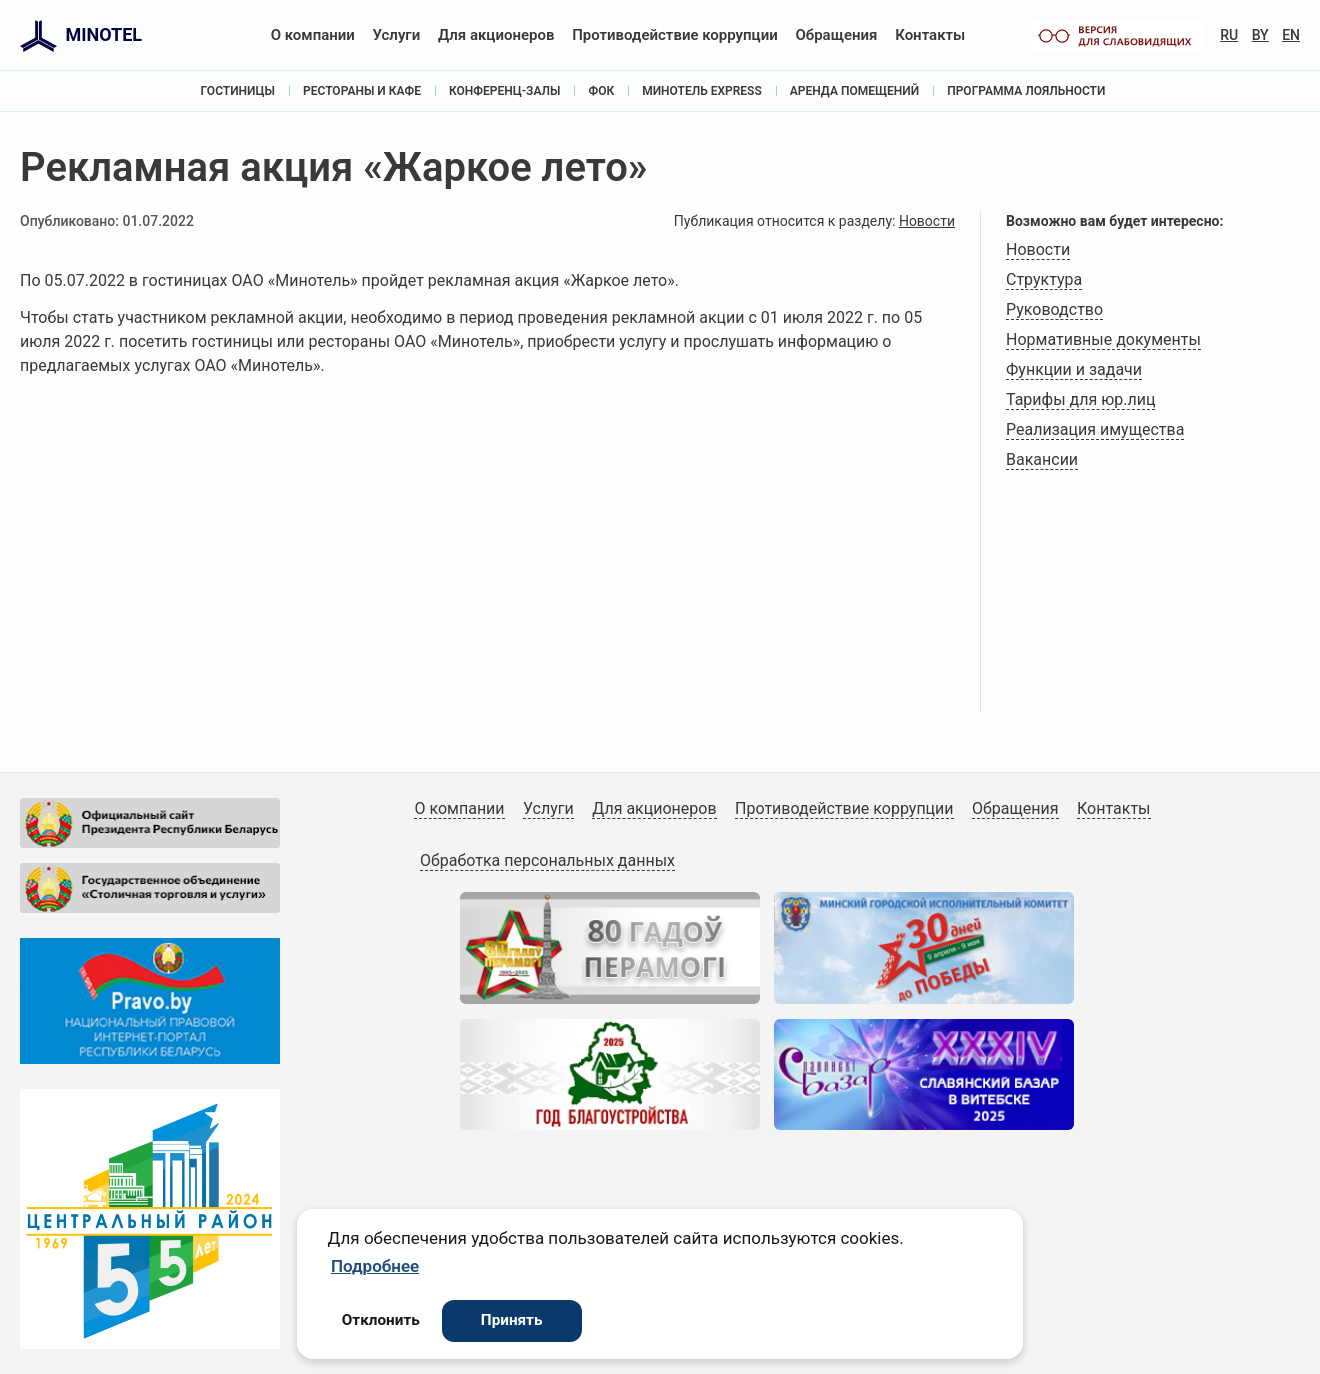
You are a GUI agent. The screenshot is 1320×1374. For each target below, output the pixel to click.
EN (1291, 35)
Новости (927, 221)
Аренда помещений (854, 91)
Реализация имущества (1095, 429)
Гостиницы (238, 91)
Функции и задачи (1074, 369)
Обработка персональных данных (547, 860)
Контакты (930, 35)
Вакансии (1042, 459)
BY (1260, 35)
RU (1229, 35)
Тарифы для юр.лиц (1080, 399)
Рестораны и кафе (362, 91)
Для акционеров (496, 35)
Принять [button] (512, 1320)
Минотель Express (702, 91)
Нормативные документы (1103, 339)
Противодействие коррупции (675, 35)
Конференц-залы (505, 91)
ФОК (601, 91)
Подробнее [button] (375, 1266)
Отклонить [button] (381, 1320)
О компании (313, 35)
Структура (1044, 279)
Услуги (397, 35)
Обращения (836, 35)
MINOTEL (103, 34)
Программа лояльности (1026, 91)
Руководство (1054, 309)
